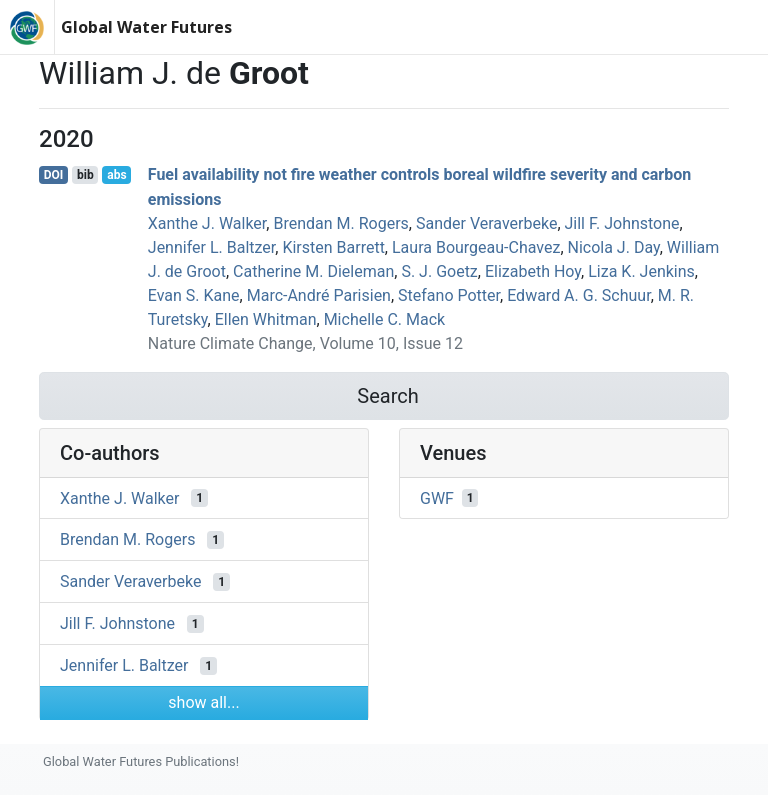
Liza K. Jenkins (641, 271)
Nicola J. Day (614, 247)
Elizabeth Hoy (533, 271)
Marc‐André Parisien (319, 295)
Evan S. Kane (194, 295)
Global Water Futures (146, 27)
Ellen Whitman (266, 319)
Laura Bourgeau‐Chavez (476, 247)
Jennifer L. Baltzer (211, 247)
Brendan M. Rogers (340, 223)
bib (85, 175)
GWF (437, 497)
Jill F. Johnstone (622, 223)
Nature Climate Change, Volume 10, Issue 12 (305, 343)
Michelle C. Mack (385, 319)
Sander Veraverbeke (486, 223)
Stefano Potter (449, 295)
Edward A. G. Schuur (578, 295)
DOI (54, 175)
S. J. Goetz (439, 271)
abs (116, 175)
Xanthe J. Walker (207, 223)
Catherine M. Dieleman (313, 271)
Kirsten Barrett (333, 247)
